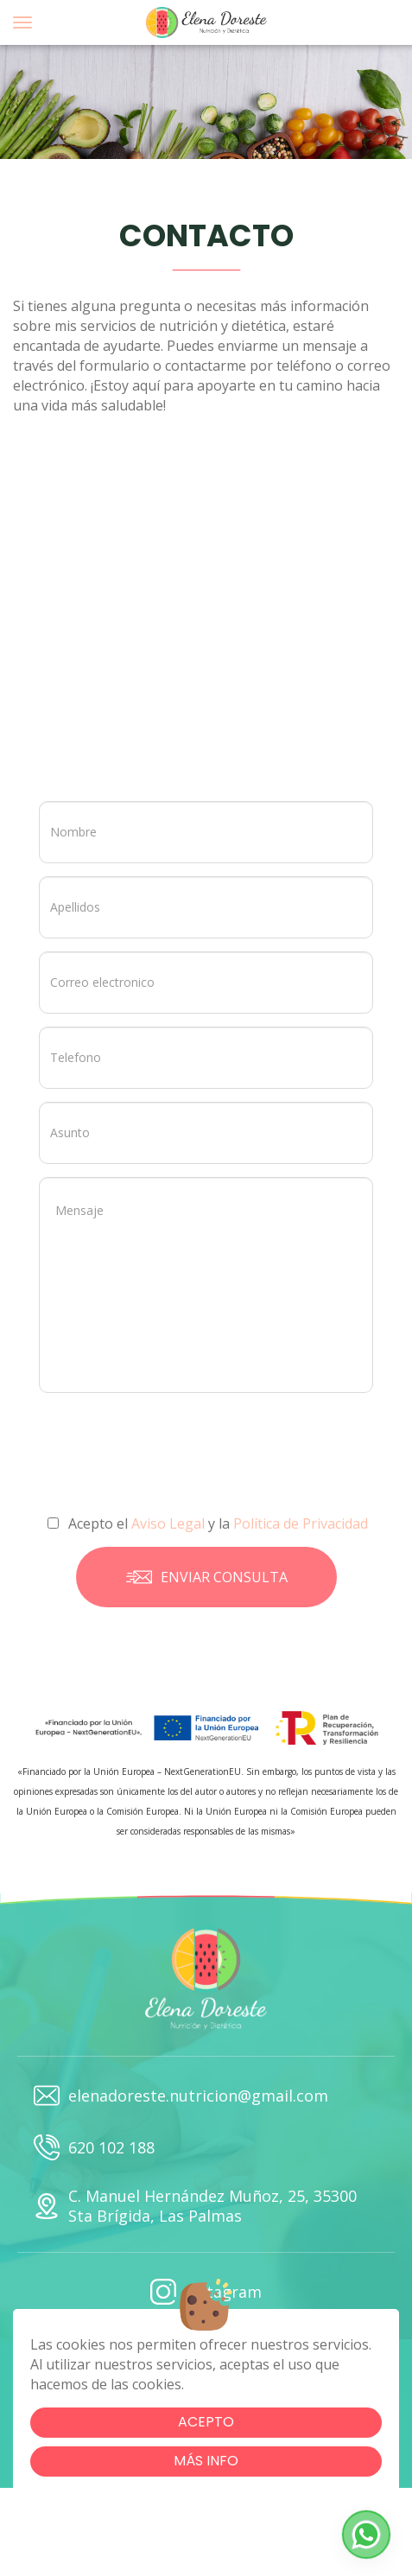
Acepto (206, 2422)
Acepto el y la (208, 1523)
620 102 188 (94, 2147)
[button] (366, 2534)
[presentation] (186, 1444)
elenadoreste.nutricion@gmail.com (181, 2096)
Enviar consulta (206, 1577)
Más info (206, 2461)
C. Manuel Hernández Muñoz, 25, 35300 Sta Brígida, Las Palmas (195, 2206)
